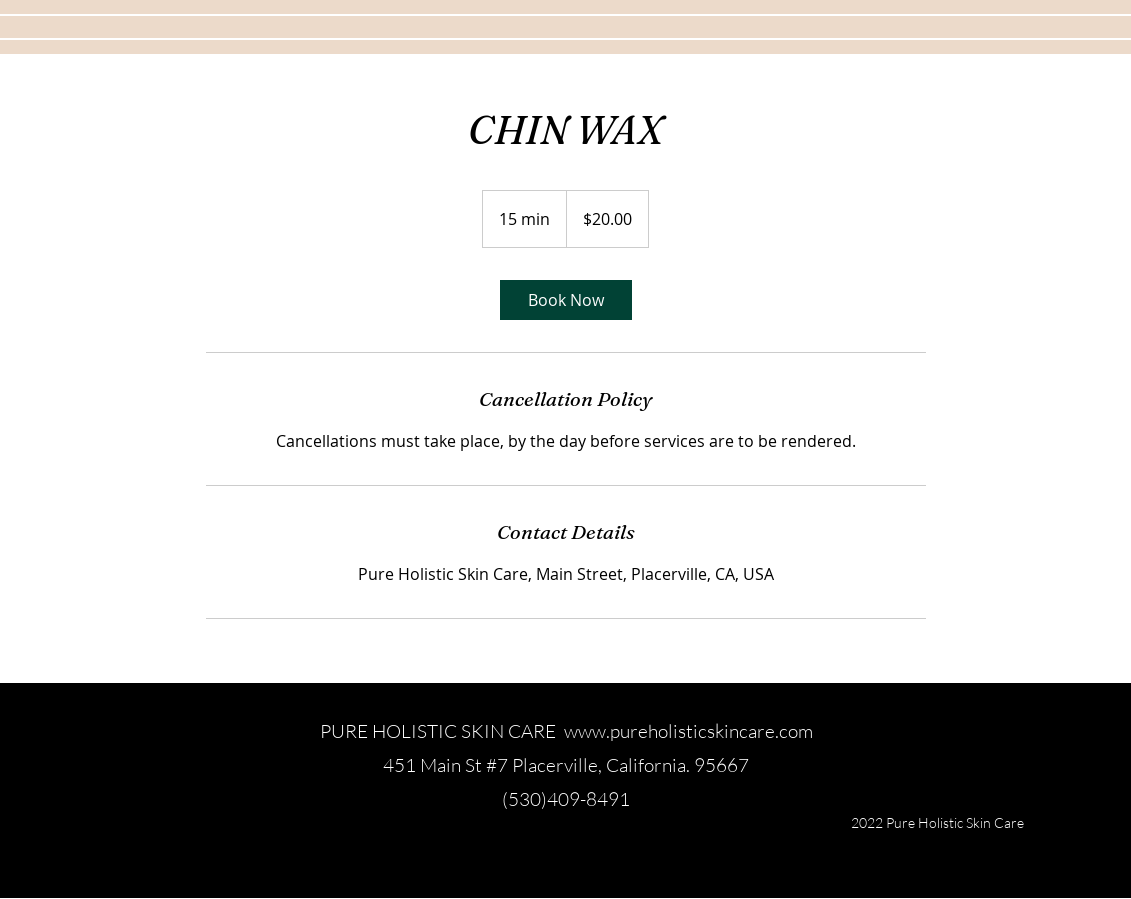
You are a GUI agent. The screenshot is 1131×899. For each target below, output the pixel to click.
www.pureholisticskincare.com (688, 731)
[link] (566, 300)
